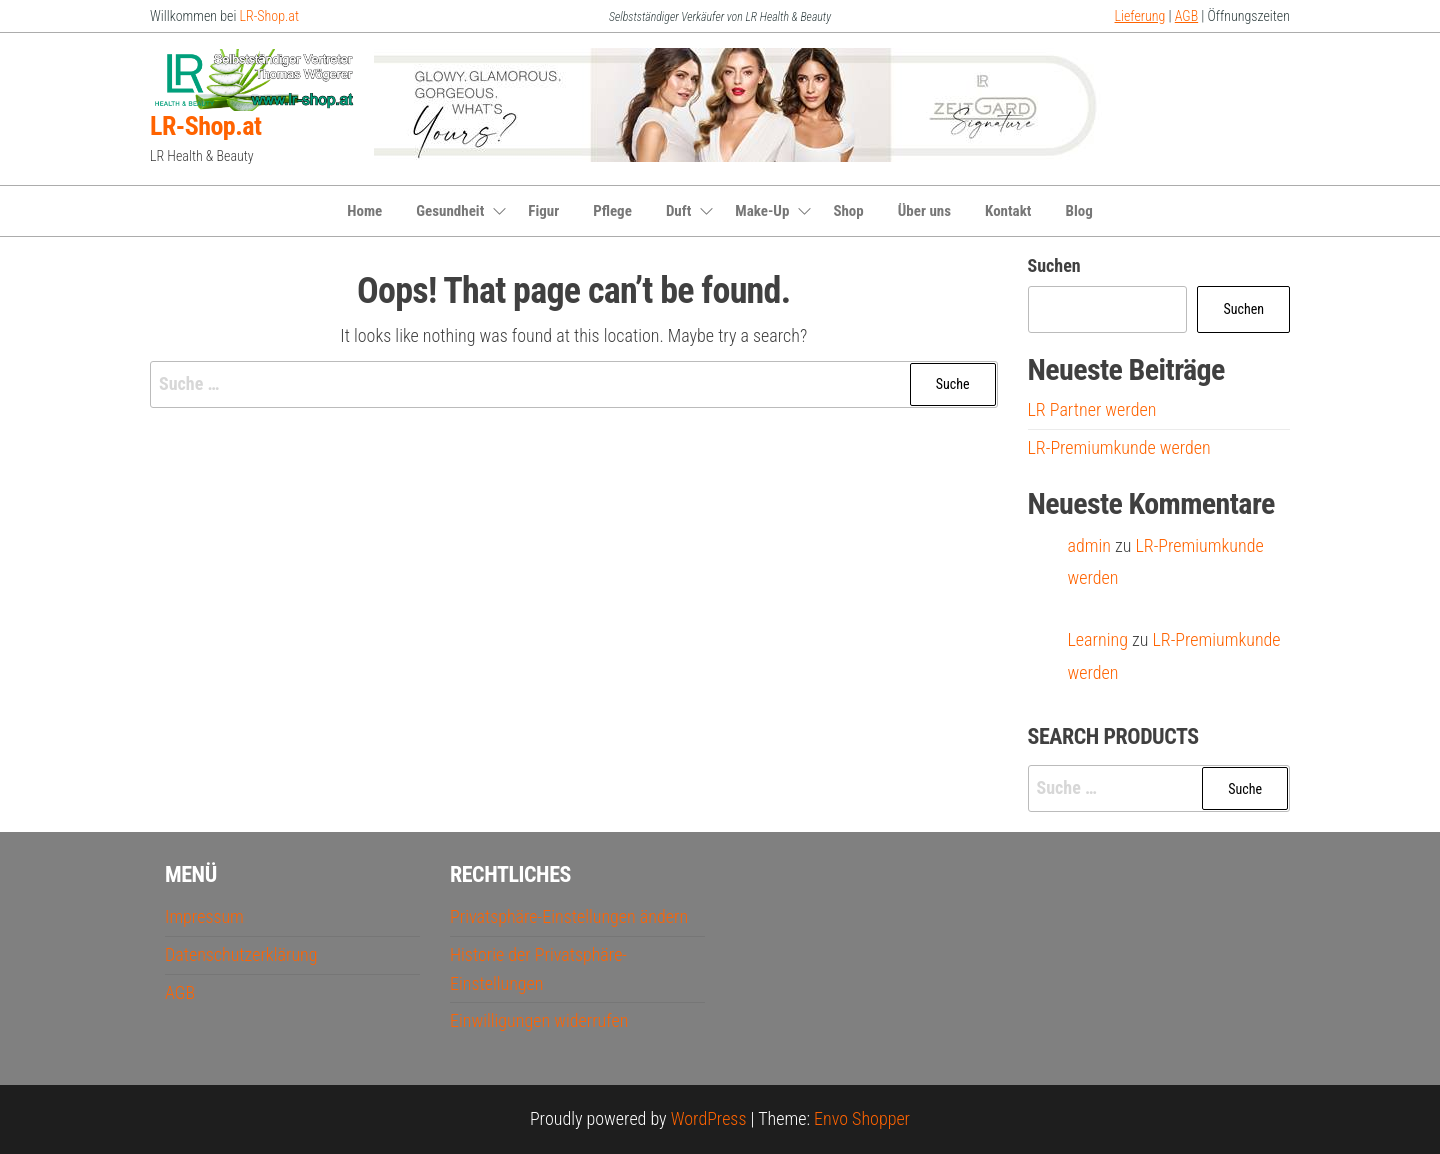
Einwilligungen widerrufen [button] (539, 1020)
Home (364, 211)
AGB (1186, 16)
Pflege (612, 211)
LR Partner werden (1092, 409)
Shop (848, 211)
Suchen (1054, 265)
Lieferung (1140, 16)
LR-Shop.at (269, 16)
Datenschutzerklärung (241, 954)
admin (1089, 545)
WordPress (709, 1118)
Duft (678, 211)
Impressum (204, 916)
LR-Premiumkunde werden (1119, 447)
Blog (1078, 211)
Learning (1098, 639)
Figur (543, 211)
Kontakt (1008, 211)
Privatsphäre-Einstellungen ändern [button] (569, 916)
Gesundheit (450, 211)
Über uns (924, 211)
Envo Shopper (862, 1118)
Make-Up (762, 211)
